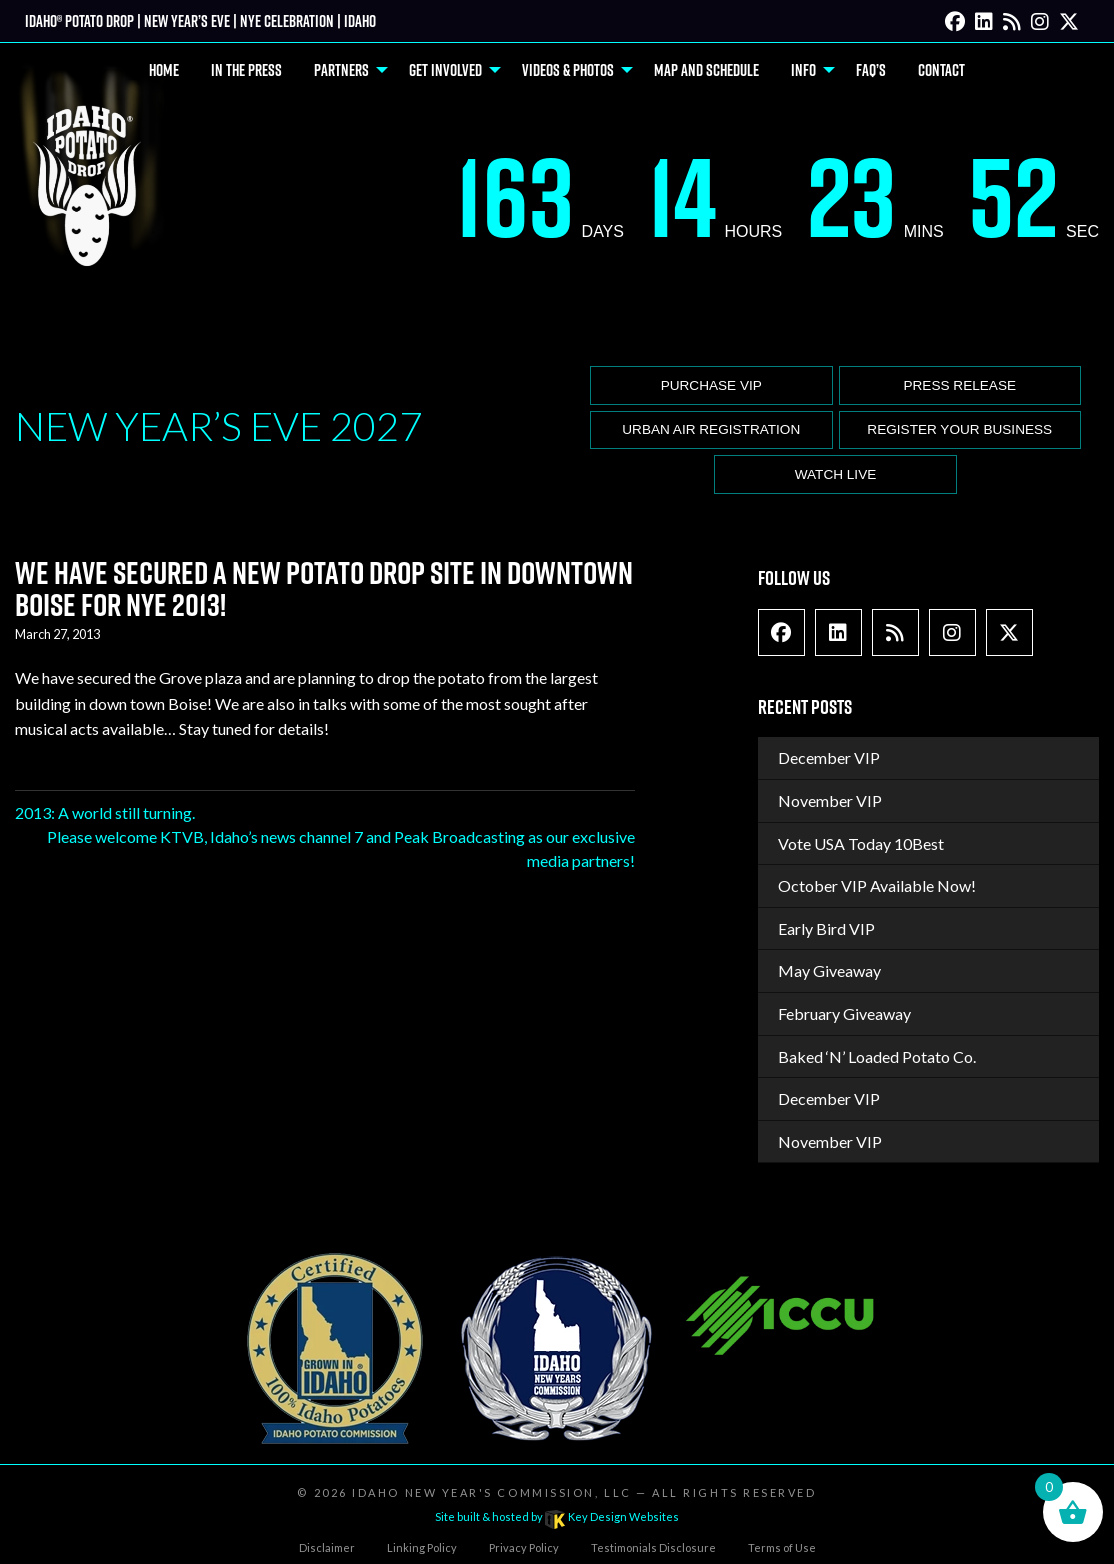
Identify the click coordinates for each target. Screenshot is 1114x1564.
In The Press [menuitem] (246, 70)
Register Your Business (959, 429)
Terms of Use (782, 1547)
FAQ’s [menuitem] (871, 70)
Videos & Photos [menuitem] (568, 70)
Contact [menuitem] (941, 70)
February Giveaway (844, 1013)
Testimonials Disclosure (653, 1547)
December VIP (829, 757)
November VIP (830, 800)
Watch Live (836, 474)
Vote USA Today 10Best (861, 843)
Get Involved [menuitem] (445, 70)
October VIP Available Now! (877, 885)
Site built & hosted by (557, 1516)
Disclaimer (327, 1547)
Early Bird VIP (826, 928)
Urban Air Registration (711, 429)
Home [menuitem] (164, 70)
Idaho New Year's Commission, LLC (491, 1492)
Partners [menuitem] (341, 70)
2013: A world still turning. (105, 812)
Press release (959, 385)
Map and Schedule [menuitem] (706, 70)
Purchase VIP (711, 385)
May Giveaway (829, 970)
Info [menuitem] (803, 70)
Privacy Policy (524, 1547)
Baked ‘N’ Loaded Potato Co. (877, 1056)
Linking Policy (422, 1547)
